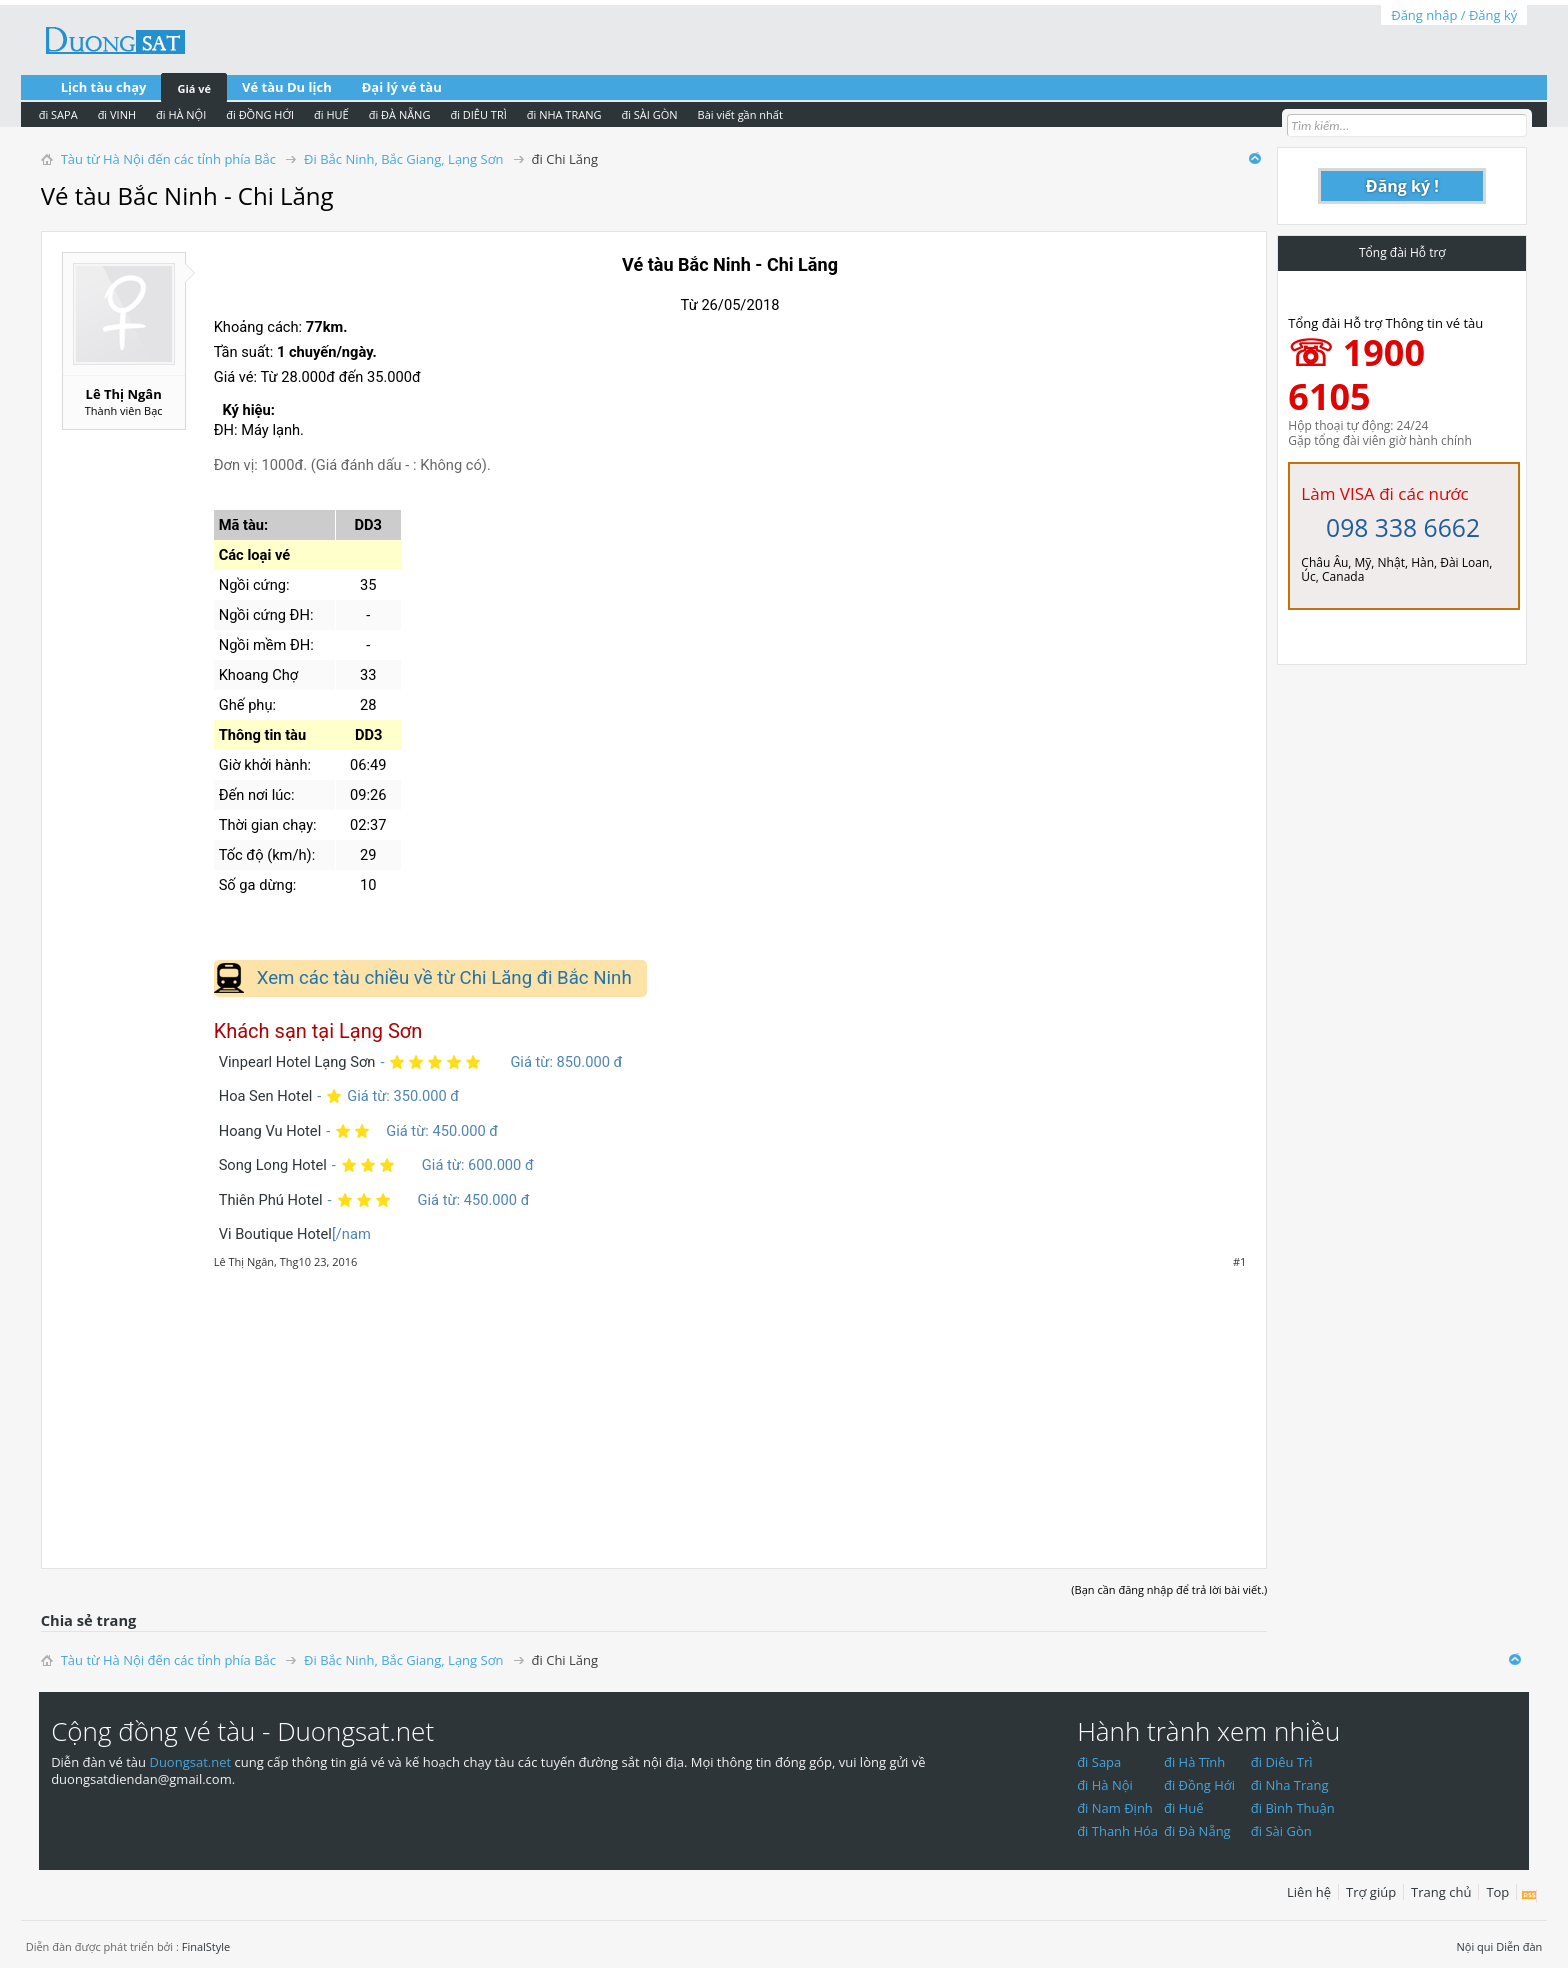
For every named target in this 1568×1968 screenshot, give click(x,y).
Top (1497, 1892)
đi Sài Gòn (1281, 1831)
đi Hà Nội (1105, 1785)
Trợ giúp (1371, 1892)
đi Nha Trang (1290, 1785)
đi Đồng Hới (1199, 1785)
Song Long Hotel (273, 1165)
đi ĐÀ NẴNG (400, 114)
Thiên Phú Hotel (271, 1200)
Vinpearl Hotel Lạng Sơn (297, 1062)
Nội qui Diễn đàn (1500, 1946)
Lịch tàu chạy (104, 87)
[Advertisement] (654, 1408)
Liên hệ (1309, 1892)
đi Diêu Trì (1282, 1762)
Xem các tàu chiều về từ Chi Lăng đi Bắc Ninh (444, 978)
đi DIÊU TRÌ (478, 114)
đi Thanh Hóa (1117, 1831)
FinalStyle (206, 1946)
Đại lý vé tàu (402, 87)
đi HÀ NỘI (181, 114)
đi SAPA (58, 114)
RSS (1529, 1896)
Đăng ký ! (1402, 186)
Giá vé (194, 88)
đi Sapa (1099, 1762)
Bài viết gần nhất (740, 114)
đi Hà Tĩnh (1194, 1762)
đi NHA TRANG (564, 114)
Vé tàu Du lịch (287, 87)
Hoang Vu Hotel (270, 1131)
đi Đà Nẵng (1197, 1831)
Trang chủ (1441, 1892)
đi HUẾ (331, 114)
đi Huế (1184, 1808)
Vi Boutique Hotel (275, 1234)
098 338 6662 (1403, 527)
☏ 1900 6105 (1356, 374)
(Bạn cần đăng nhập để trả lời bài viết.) (1169, 1589)
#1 (1239, 1262)
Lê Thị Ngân (124, 394)
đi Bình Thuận (1293, 1808)
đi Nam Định (1115, 1808)
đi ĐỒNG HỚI (260, 114)
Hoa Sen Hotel (266, 1096)
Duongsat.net (191, 1762)
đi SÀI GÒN (649, 114)
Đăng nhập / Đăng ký (1454, 15)
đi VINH (117, 114)
